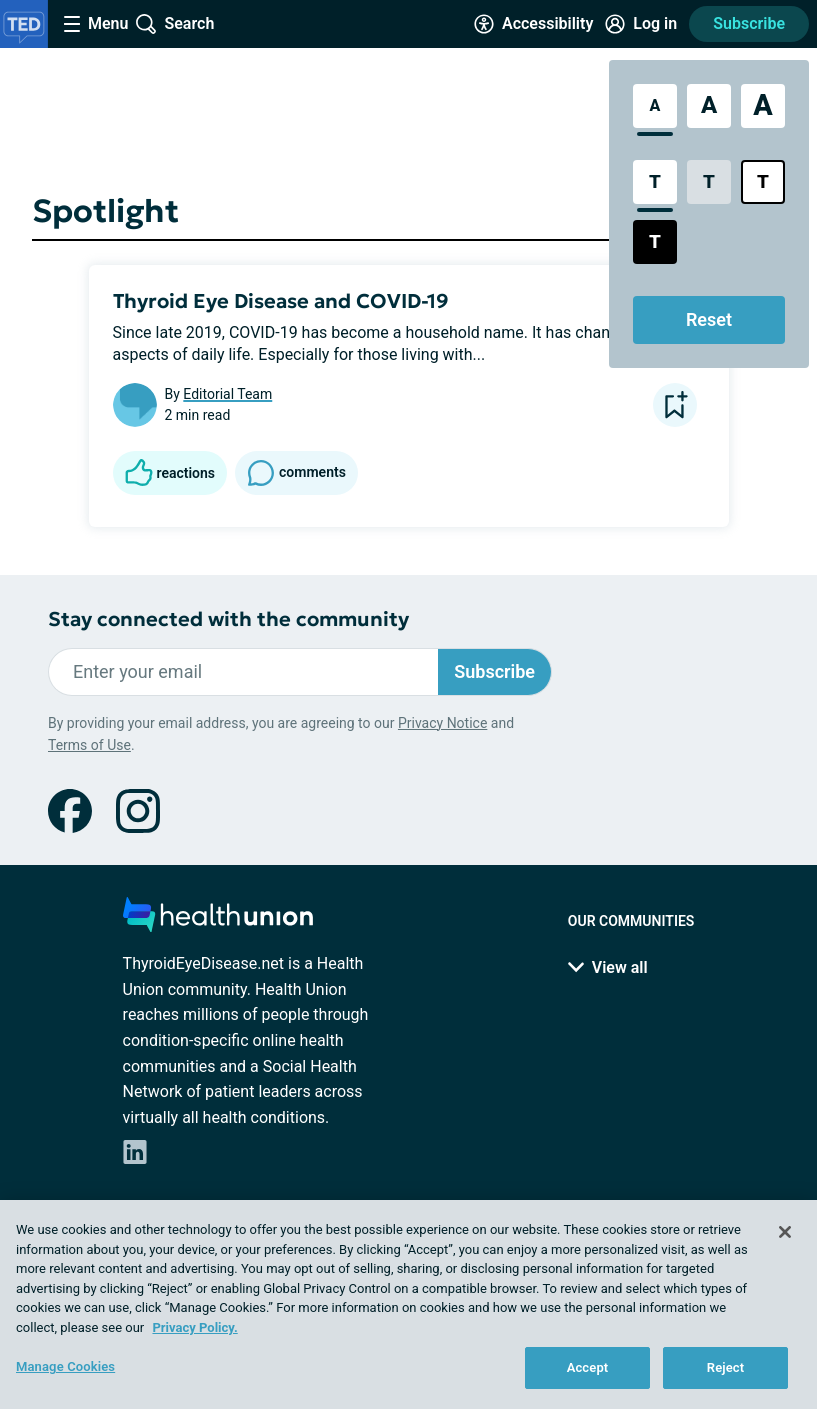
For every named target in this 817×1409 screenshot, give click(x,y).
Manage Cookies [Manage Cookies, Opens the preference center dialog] (65, 1366)
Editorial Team (227, 394)
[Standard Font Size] (655, 106)
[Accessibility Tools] (533, 24)
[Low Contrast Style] (709, 182)
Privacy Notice (442, 723)
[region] (408, 1304)
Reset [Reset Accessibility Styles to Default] (709, 319)
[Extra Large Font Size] (763, 106)
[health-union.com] (218, 920)
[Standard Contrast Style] (655, 182)
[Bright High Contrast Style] (763, 182)
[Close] (785, 1232)
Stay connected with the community (228, 619)
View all (608, 967)
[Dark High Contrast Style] (655, 242)
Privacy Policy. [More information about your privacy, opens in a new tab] (194, 1327)
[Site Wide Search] (175, 24)
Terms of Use (89, 745)
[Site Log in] (641, 24)
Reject (726, 1367)
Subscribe (749, 23)
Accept (588, 1367)
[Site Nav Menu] (96, 24)
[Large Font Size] (709, 106)
